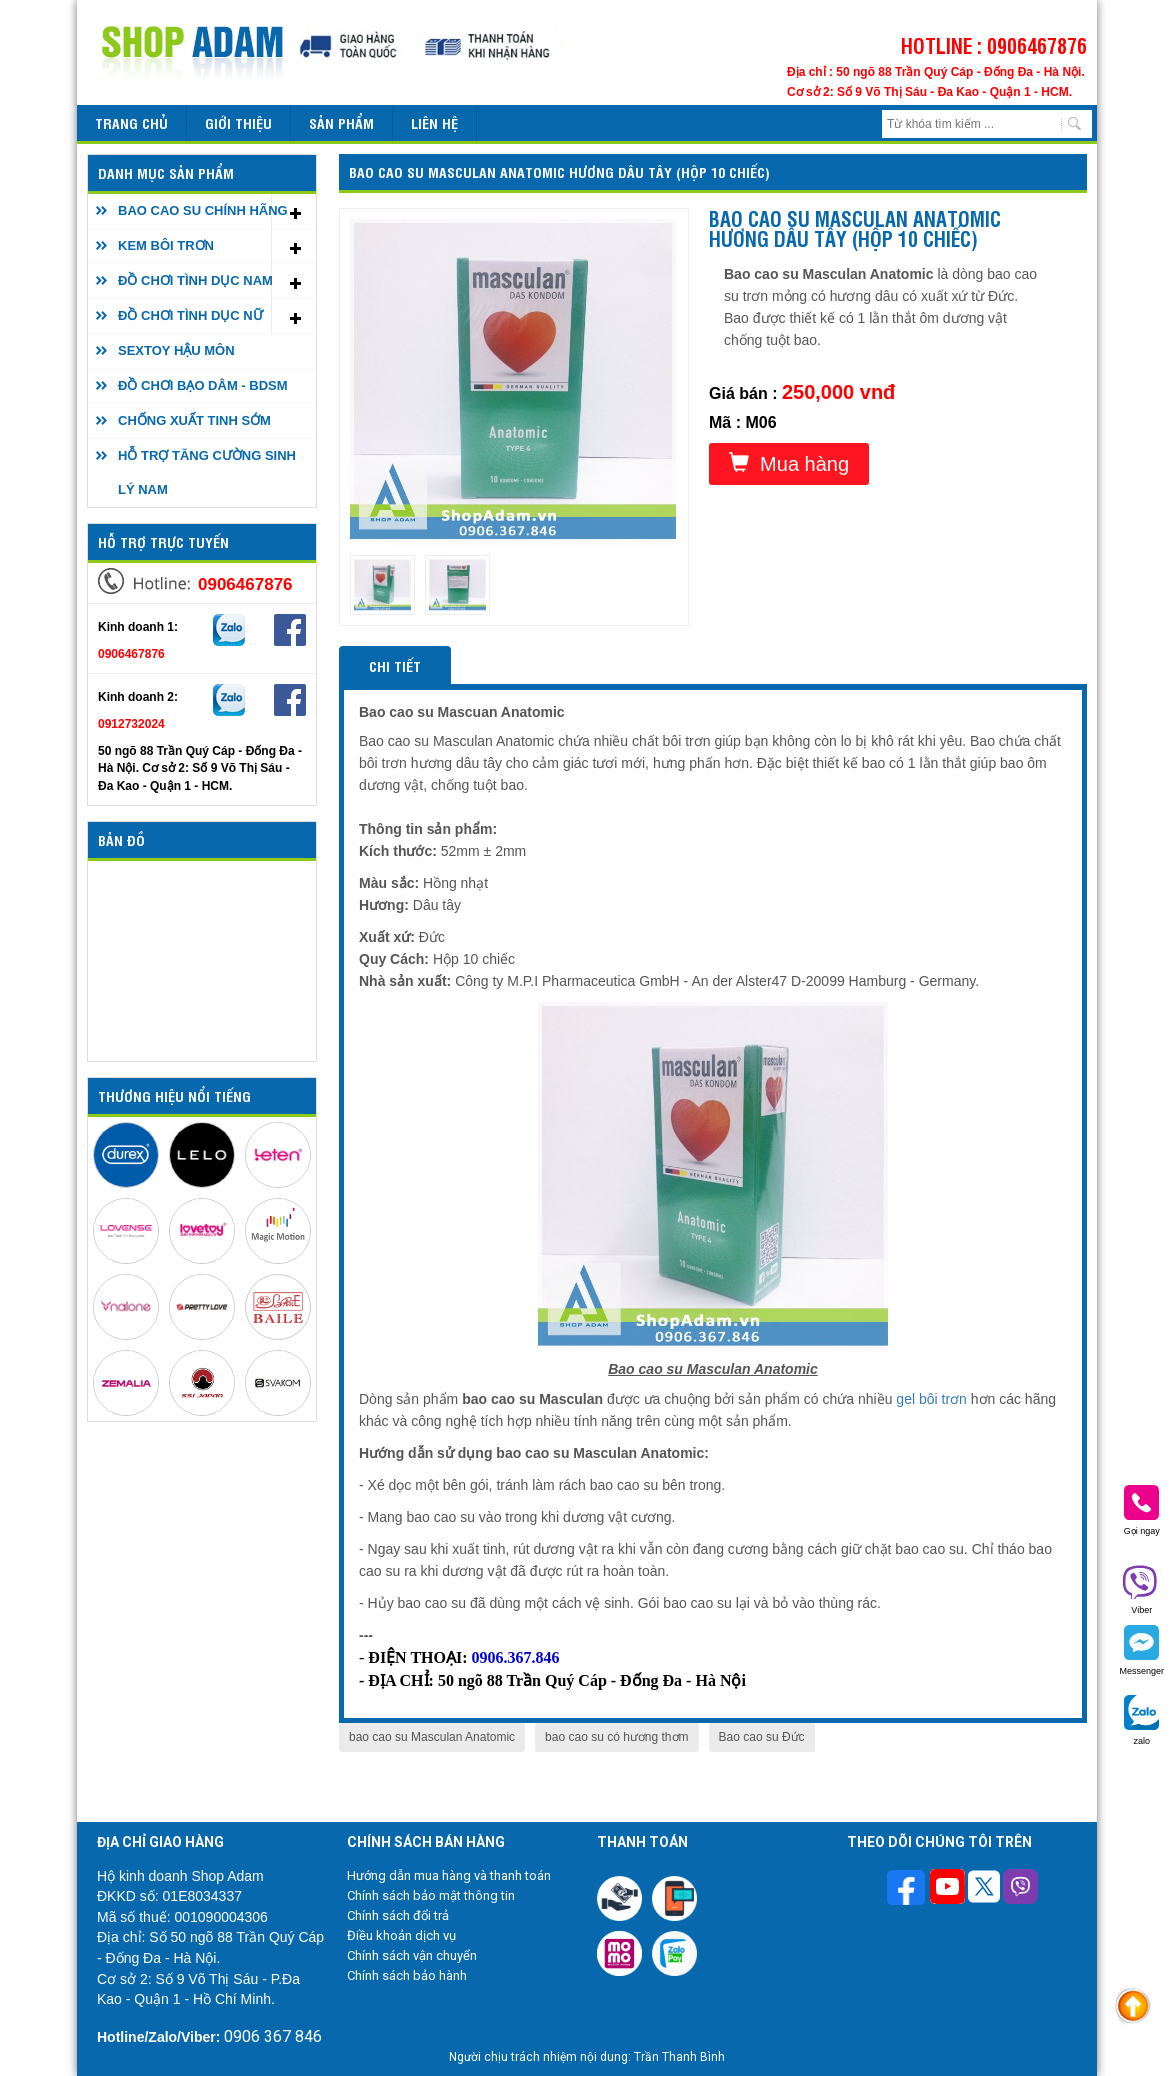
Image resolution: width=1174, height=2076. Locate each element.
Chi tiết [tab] (395, 665)
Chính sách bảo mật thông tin (431, 1895)
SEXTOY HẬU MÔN (176, 350)
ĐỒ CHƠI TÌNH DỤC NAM (195, 280)
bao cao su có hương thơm (616, 1737)
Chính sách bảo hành (407, 1975)
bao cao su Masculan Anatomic (432, 1737)
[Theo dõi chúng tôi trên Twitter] (984, 1889)
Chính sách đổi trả (398, 1915)
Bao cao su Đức (762, 1737)
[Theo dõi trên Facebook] (908, 1889)
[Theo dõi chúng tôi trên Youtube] (947, 1889)
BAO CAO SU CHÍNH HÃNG (203, 210)
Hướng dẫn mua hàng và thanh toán (449, 1875)
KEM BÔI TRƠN (166, 245)
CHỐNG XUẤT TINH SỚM (194, 420)
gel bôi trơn (931, 1399)
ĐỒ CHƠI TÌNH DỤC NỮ (190, 315)
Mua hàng (789, 463)
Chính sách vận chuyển (412, 1955)
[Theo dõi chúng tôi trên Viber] (1020, 1889)
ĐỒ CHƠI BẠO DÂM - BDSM (203, 385)
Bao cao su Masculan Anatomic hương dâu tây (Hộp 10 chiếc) (559, 171)
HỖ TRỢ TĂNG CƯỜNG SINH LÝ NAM (207, 472)
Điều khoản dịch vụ (401, 1935)
